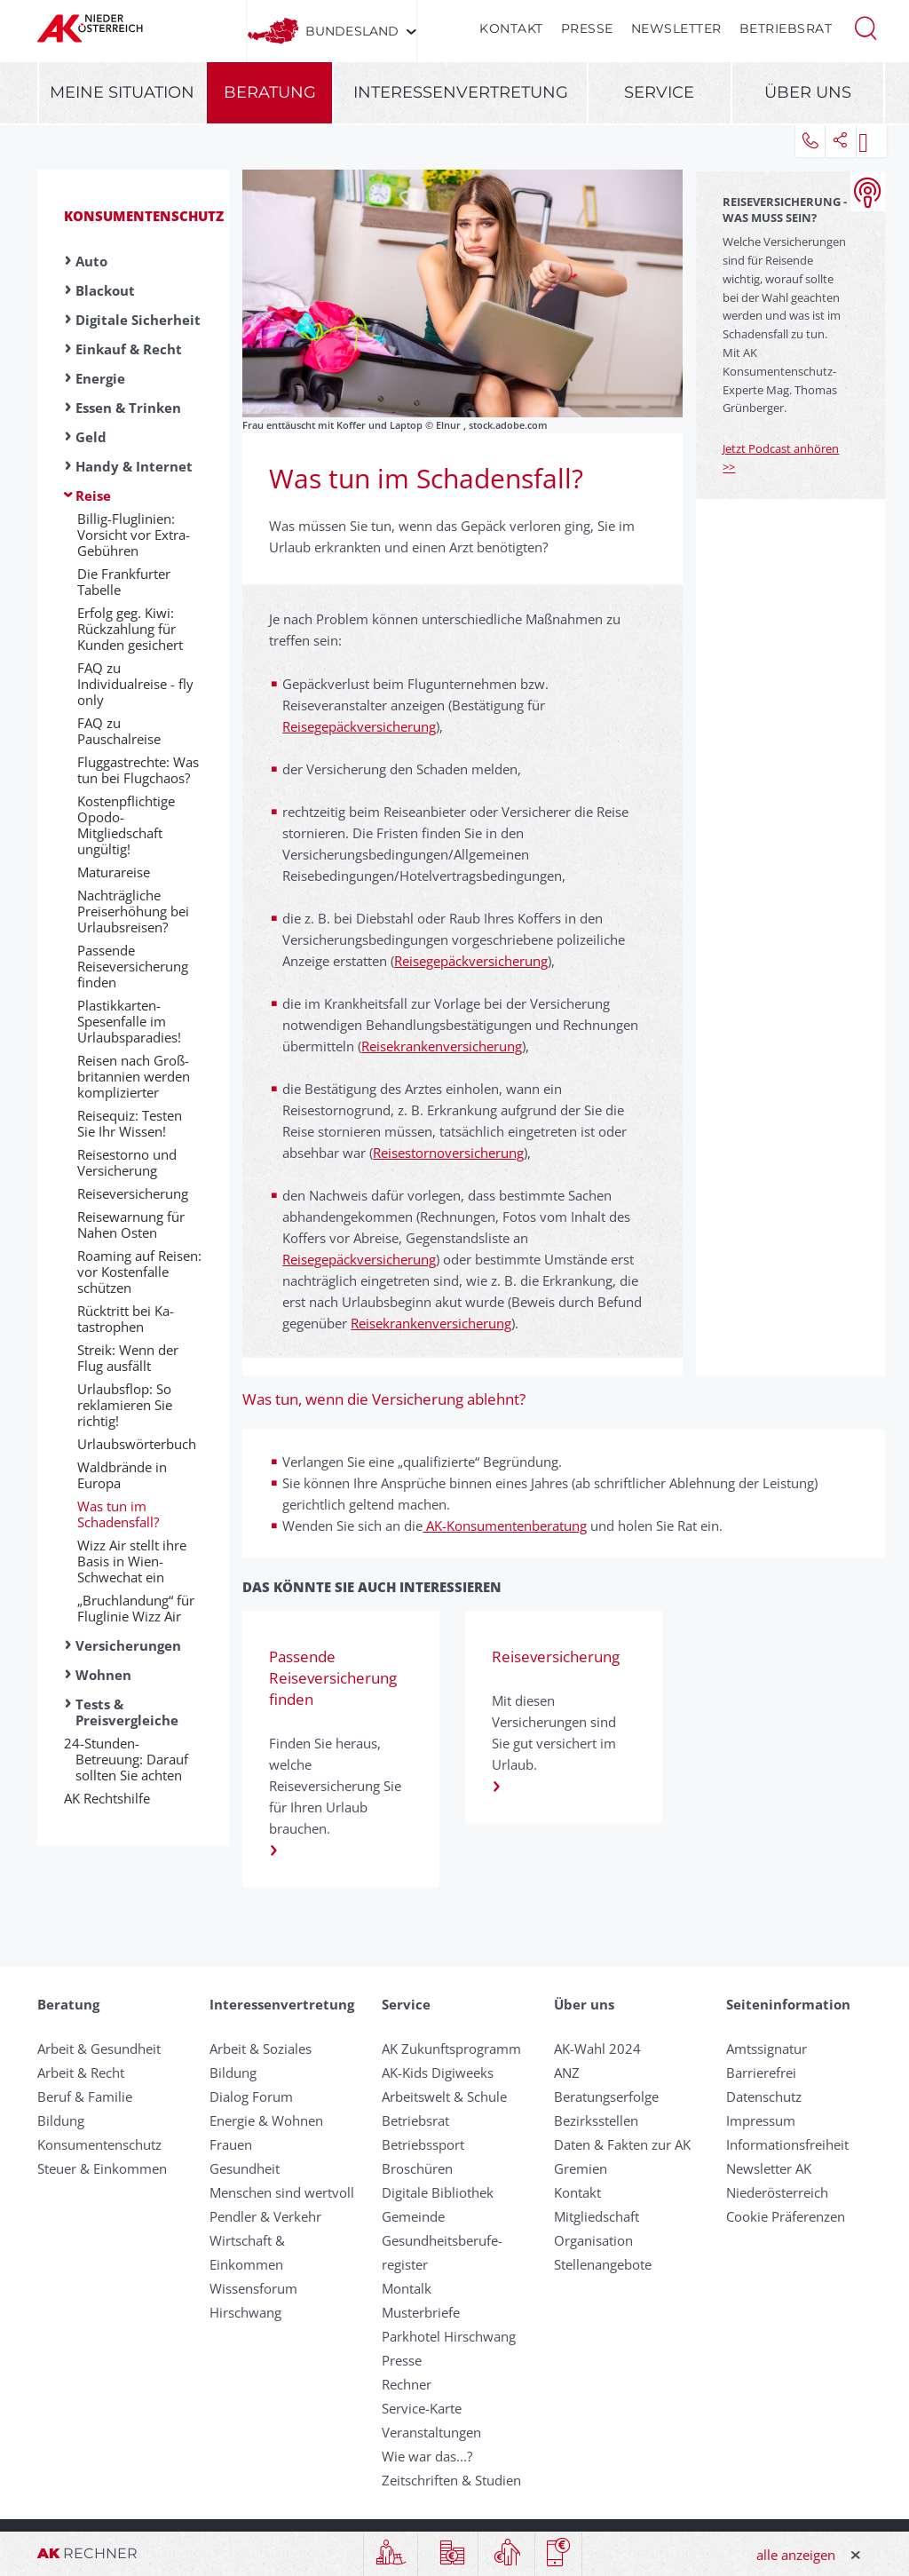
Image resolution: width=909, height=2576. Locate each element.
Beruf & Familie (84, 2096)
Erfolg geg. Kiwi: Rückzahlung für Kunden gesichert (130, 629)
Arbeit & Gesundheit (99, 2048)
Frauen (230, 2144)
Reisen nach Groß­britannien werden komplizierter (133, 1076)
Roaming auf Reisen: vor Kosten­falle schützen (139, 1272)
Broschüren (417, 2168)
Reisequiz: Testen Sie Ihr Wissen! (129, 1123)
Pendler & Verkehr (265, 2216)
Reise (93, 495)
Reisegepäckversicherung (359, 726)
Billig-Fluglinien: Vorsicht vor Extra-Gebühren (133, 535)
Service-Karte (422, 2408)
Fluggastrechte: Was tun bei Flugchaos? (138, 770)
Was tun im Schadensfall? (118, 1514)
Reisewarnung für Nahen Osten (131, 1224)
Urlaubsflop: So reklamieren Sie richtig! (124, 1405)
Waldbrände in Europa (122, 1475)
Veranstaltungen (431, 2432)
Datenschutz (764, 2096)
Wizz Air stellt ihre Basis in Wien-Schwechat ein (131, 1561)
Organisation (593, 2240)
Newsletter (676, 28)
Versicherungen (128, 1645)
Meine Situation (122, 92)
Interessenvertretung (460, 92)
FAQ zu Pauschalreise (119, 731)
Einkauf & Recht (128, 349)
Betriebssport (423, 2144)
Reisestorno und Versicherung (127, 1162)
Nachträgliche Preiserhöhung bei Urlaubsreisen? (133, 911)
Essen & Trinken (128, 407)
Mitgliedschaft (596, 2216)
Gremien (580, 2168)
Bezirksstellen (596, 2120)
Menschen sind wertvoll (281, 2192)
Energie (100, 378)
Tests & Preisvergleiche (126, 1712)
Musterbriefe (421, 2312)
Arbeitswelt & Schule (444, 2096)
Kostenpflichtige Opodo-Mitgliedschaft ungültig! (126, 825)
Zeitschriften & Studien (451, 2480)
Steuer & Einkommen (102, 2168)
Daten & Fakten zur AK (622, 2144)
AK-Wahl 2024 (597, 2048)
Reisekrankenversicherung (441, 1046)
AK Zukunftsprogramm (451, 2048)
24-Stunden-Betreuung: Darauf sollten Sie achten (131, 1759)
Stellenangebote (603, 2264)
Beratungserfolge (606, 2096)
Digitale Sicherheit (138, 320)
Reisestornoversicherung (448, 1152)
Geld (91, 437)
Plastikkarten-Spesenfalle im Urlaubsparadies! (129, 1021)
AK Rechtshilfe (112, 1798)
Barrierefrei (761, 2072)
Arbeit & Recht (80, 2072)
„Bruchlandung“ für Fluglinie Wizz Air (135, 1608)
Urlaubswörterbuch (136, 1444)
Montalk (406, 2288)
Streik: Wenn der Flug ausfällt (127, 1358)
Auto (91, 261)
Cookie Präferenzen (785, 2216)
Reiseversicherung (132, 1193)
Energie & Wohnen (266, 2120)
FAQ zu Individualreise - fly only (135, 684)
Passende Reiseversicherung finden (132, 966)
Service (659, 92)
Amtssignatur (766, 2048)
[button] (865, 26)
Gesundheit (244, 2168)
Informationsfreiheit (787, 2144)
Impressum (760, 2120)
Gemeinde (413, 2216)
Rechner (406, 2384)
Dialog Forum (251, 2096)
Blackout (105, 290)
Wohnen (103, 1675)
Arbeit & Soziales (260, 2048)
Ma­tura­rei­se (113, 872)
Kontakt (511, 28)
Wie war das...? (427, 2456)
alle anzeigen (795, 2555)
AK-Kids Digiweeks (438, 2072)
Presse (587, 28)
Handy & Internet (134, 466)
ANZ (567, 2072)
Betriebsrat (786, 28)
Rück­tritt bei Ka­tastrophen (125, 1319)
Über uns (807, 92)
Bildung (60, 2120)
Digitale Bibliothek (438, 2192)
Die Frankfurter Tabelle (123, 582)
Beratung (270, 92)
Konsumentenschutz (144, 216)
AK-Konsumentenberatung (505, 1525)
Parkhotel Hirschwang (449, 2336)
